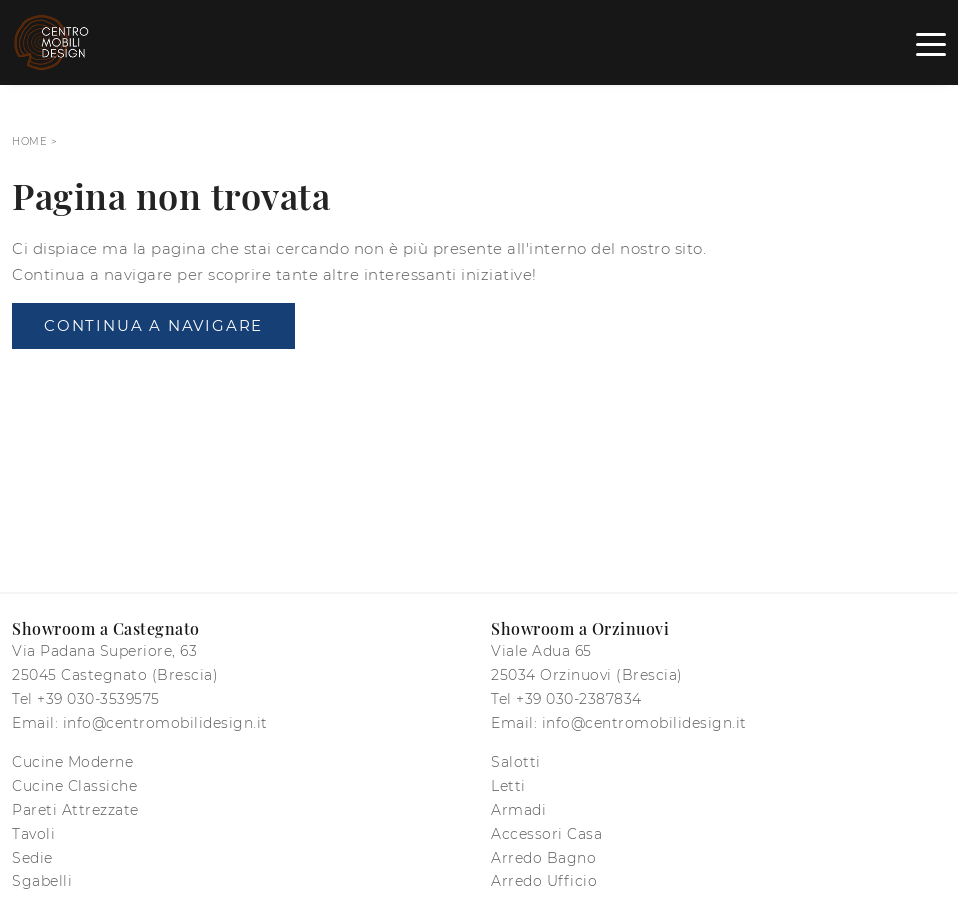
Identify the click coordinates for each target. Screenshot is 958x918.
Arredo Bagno (543, 858)
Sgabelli (42, 881)
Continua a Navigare (153, 325)
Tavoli (33, 834)
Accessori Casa (546, 834)
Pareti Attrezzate (75, 810)
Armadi (518, 810)
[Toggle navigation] (931, 43)
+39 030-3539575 (98, 699)
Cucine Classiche (74, 786)
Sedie (32, 858)
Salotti (516, 762)
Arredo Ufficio (544, 881)
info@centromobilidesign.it (165, 723)
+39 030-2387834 (579, 699)
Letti (508, 786)
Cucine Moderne (72, 762)
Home (29, 141)
